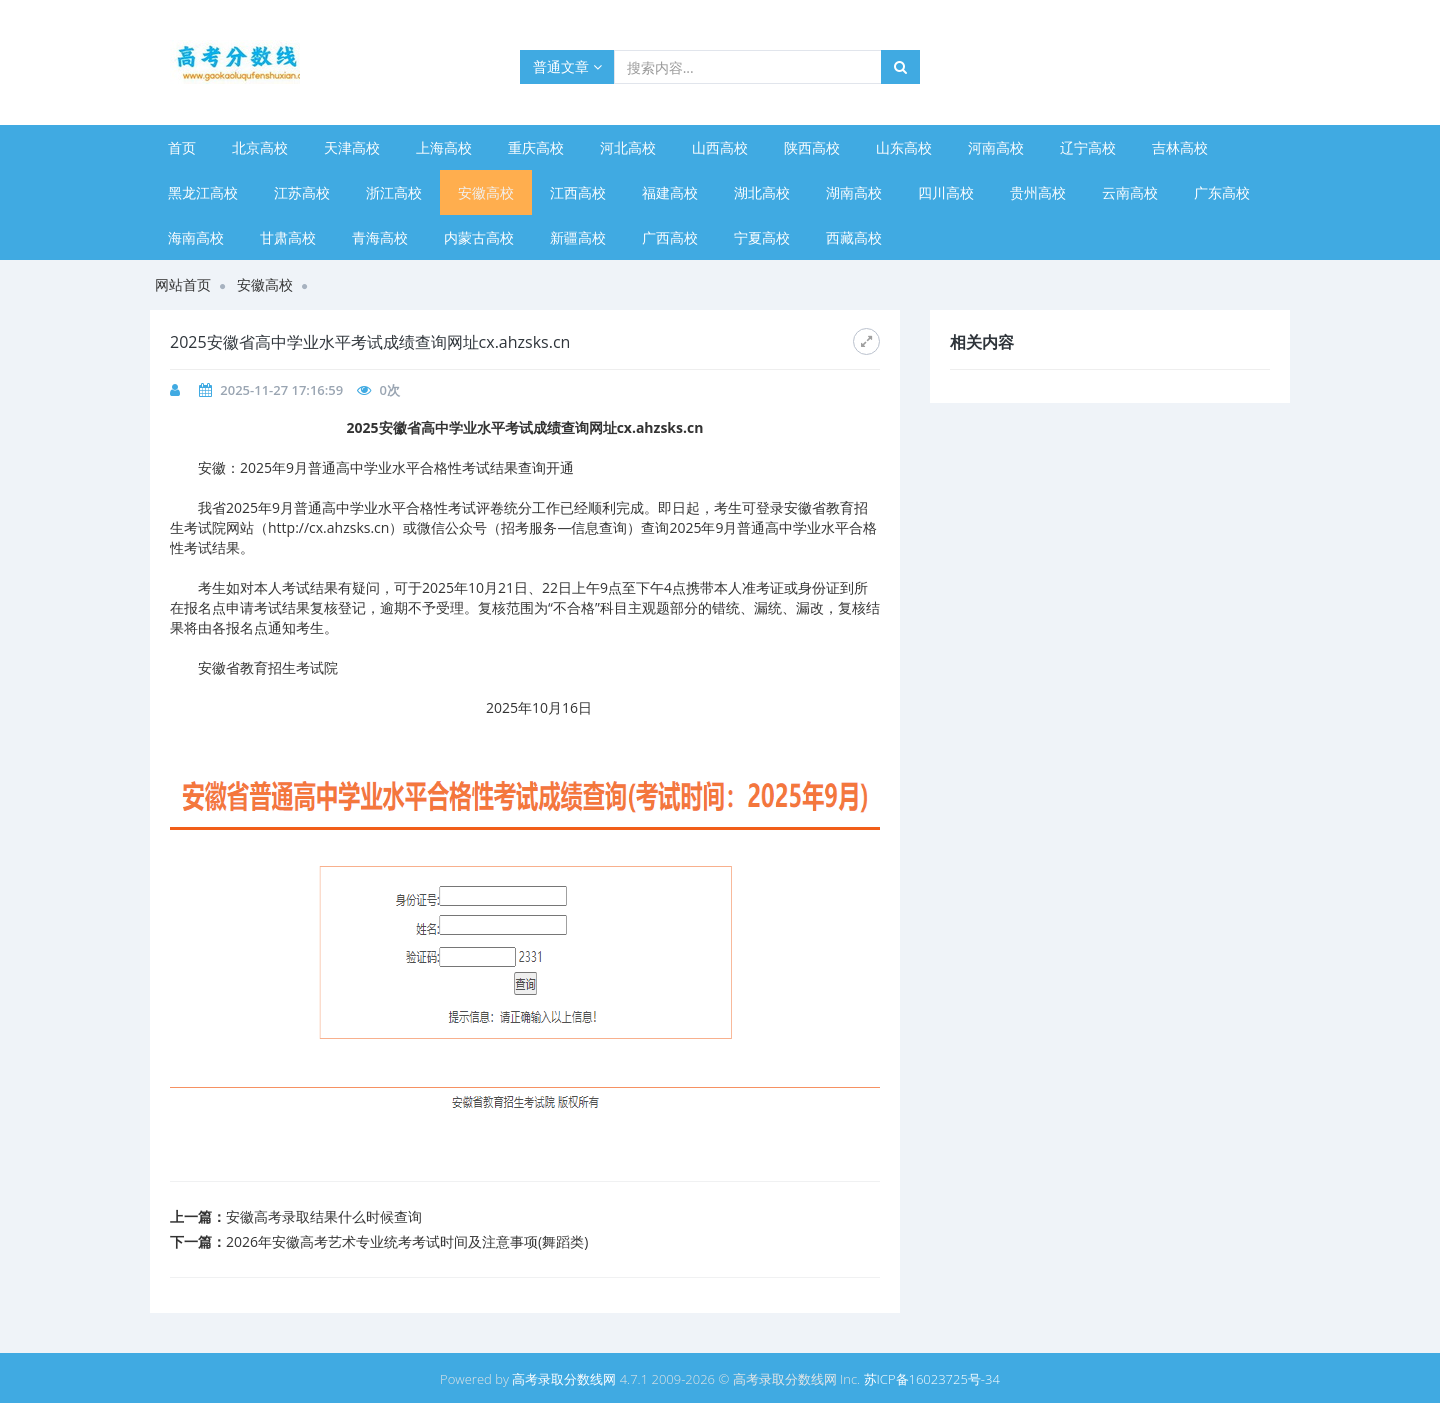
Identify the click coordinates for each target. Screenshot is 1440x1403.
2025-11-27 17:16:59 (281, 390)
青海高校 (380, 237)
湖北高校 (762, 192)
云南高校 (1130, 192)
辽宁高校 (1088, 147)
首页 (182, 147)
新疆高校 (578, 237)
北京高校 (260, 147)
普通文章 (567, 66)
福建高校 (670, 192)
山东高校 (904, 147)
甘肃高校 (288, 237)
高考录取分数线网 (564, 1379)
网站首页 (183, 284)
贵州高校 (1038, 192)
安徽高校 (486, 192)
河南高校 (996, 147)
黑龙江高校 (203, 192)
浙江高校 (394, 192)
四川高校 (946, 192)
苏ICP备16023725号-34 (932, 1379)
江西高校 (578, 192)
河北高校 (628, 147)
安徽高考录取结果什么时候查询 (324, 1216)
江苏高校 (302, 192)
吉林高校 (1180, 147)
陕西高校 (812, 147)
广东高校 (1222, 192)
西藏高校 (854, 237)
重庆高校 (536, 147)
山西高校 (720, 147)
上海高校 (444, 147)
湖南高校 (854, 192)
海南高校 (196, 237)
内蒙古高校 (479, 237)
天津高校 (352, 147)
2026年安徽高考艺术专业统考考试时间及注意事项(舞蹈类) (407, 1241)
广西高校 (670, 237)
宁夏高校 (762, 237)
